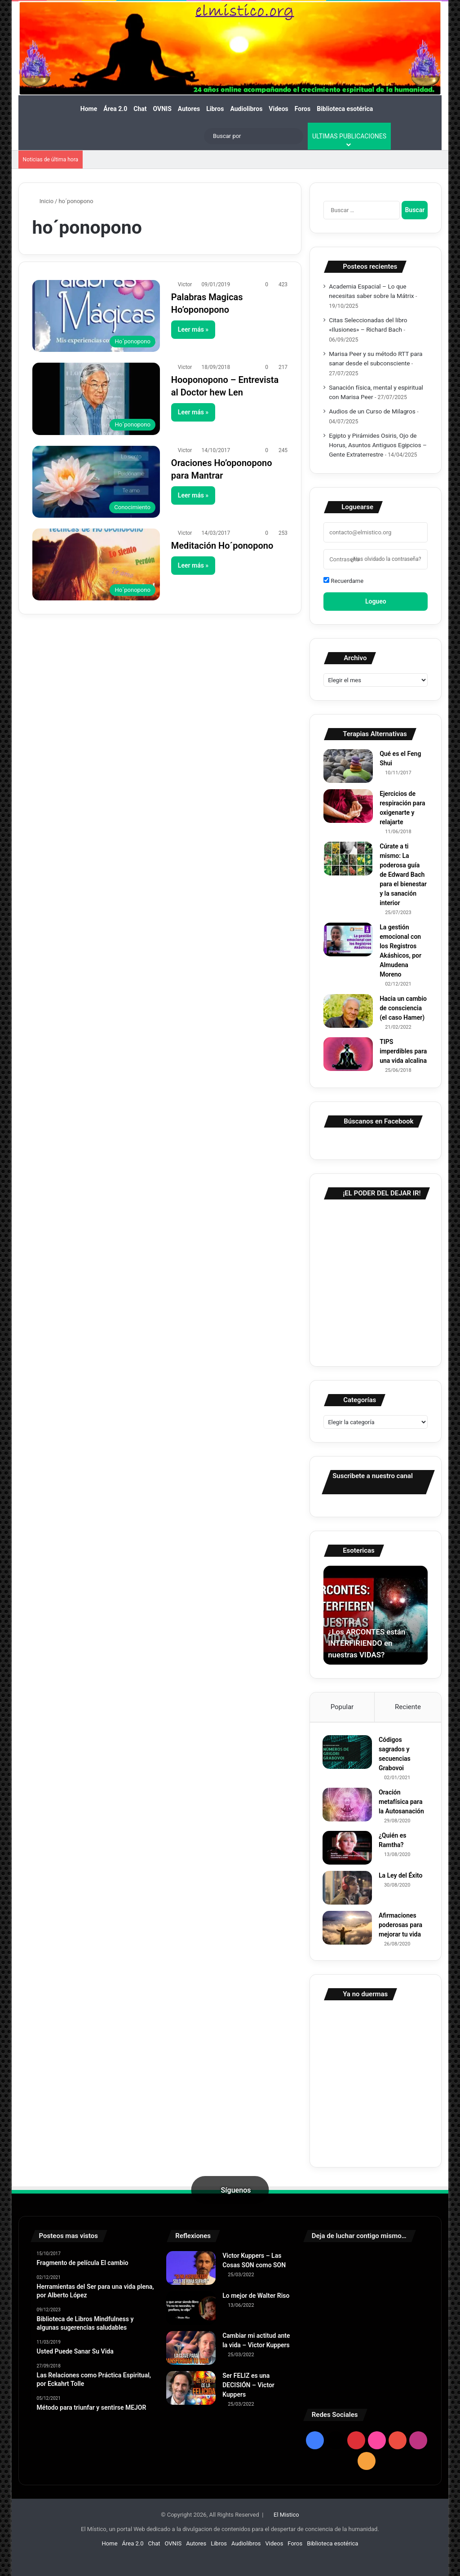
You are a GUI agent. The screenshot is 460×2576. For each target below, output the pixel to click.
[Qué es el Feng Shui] (348, 766)
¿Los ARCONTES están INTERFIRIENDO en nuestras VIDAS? (369, 1643)
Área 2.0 (115, 108)
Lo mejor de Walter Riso (255, 2297)
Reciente (408, 1707)
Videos (278, 108)
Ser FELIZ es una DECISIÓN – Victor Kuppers (248, 2387)
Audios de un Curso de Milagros (372, 411)
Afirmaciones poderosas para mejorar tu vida (401, 1926)
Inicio (42, 201)
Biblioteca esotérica (345, 108)
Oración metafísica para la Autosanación (402, 1803)
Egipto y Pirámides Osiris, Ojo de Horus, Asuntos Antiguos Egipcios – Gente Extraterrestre (378, 445)
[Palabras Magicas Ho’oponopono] (96, 316)
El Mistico (286, 2516)
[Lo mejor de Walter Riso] (191, 2310)
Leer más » (193, 329)
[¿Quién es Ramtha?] (348, 1848)
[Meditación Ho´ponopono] (96, 564)
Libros (215, 108)
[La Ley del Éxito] (348, 1888)
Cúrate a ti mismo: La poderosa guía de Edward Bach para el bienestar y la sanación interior (403, 874)
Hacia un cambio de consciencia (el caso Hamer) (403, 1008)
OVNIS (162, 108)
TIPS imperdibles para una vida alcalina (403, 1051)
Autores (189, 108)
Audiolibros (246, 108)
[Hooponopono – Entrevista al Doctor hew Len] (96, 399)
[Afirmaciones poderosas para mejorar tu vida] (348, 1928)
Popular (342, 1707)
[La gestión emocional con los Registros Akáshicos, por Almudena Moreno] (348, 939)
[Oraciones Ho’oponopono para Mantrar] (96, 482)
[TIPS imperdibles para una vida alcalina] (348, 1054)
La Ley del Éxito (402, 1876)
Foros (302, 108)
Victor (185, 284)
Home (88, 108)
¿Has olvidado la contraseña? (386, 559)
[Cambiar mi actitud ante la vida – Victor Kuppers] (191, 2350)
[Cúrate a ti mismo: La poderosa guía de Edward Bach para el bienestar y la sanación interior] (348, 858)
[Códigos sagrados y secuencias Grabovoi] (348, 1753)
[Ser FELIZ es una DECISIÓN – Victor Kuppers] (191, 2390)
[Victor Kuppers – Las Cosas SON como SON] (191, 2270)
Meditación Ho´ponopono (222, 545)
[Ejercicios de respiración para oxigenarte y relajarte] (348, 806)
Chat (139, 108)
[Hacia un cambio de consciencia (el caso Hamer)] (348, 1011)
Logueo (375, 601)
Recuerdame (343, 580)
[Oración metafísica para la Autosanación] (348, 1805)
